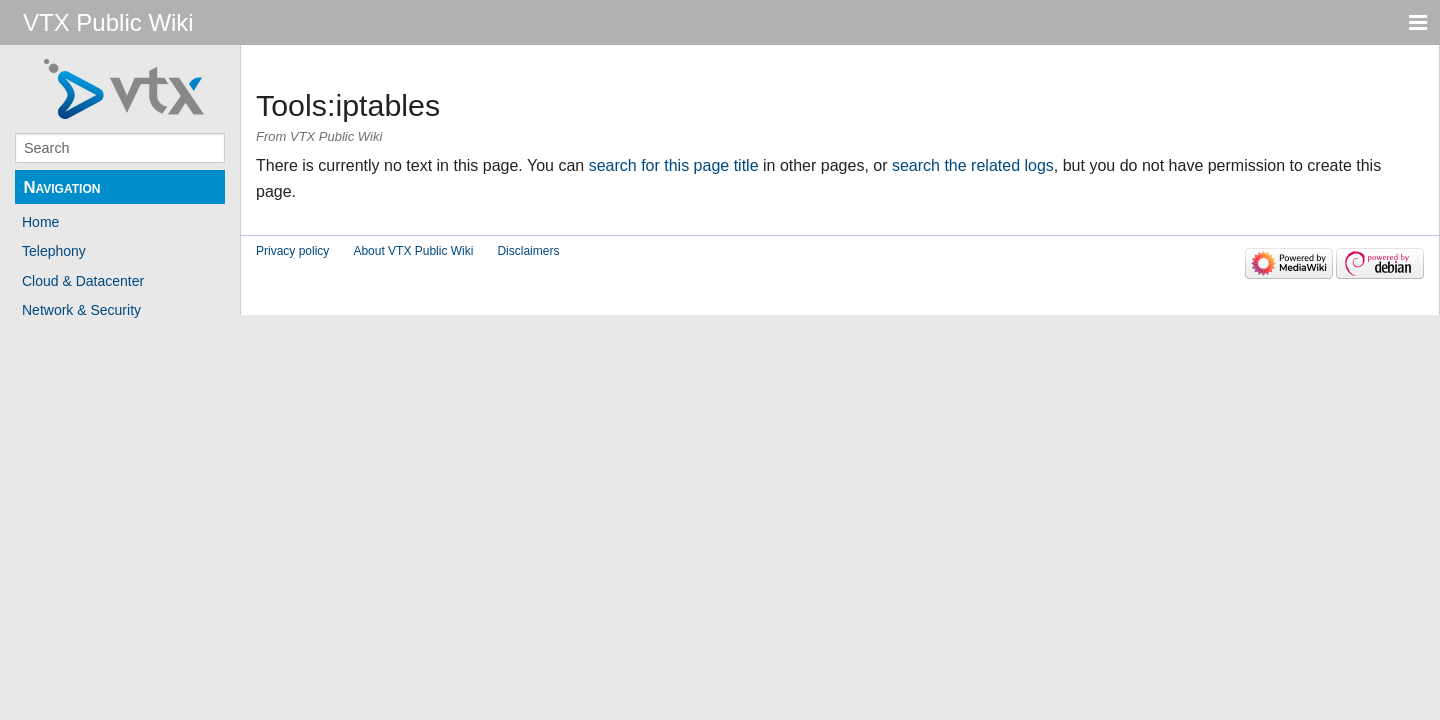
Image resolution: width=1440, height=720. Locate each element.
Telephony (54, 251)
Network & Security (81, 310)
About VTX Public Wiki (413, 251)
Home (40, 222)
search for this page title (674, 165)
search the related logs (973, 165)
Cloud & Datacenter (83, 281)
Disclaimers (528, 251)
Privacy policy (292, 251)
